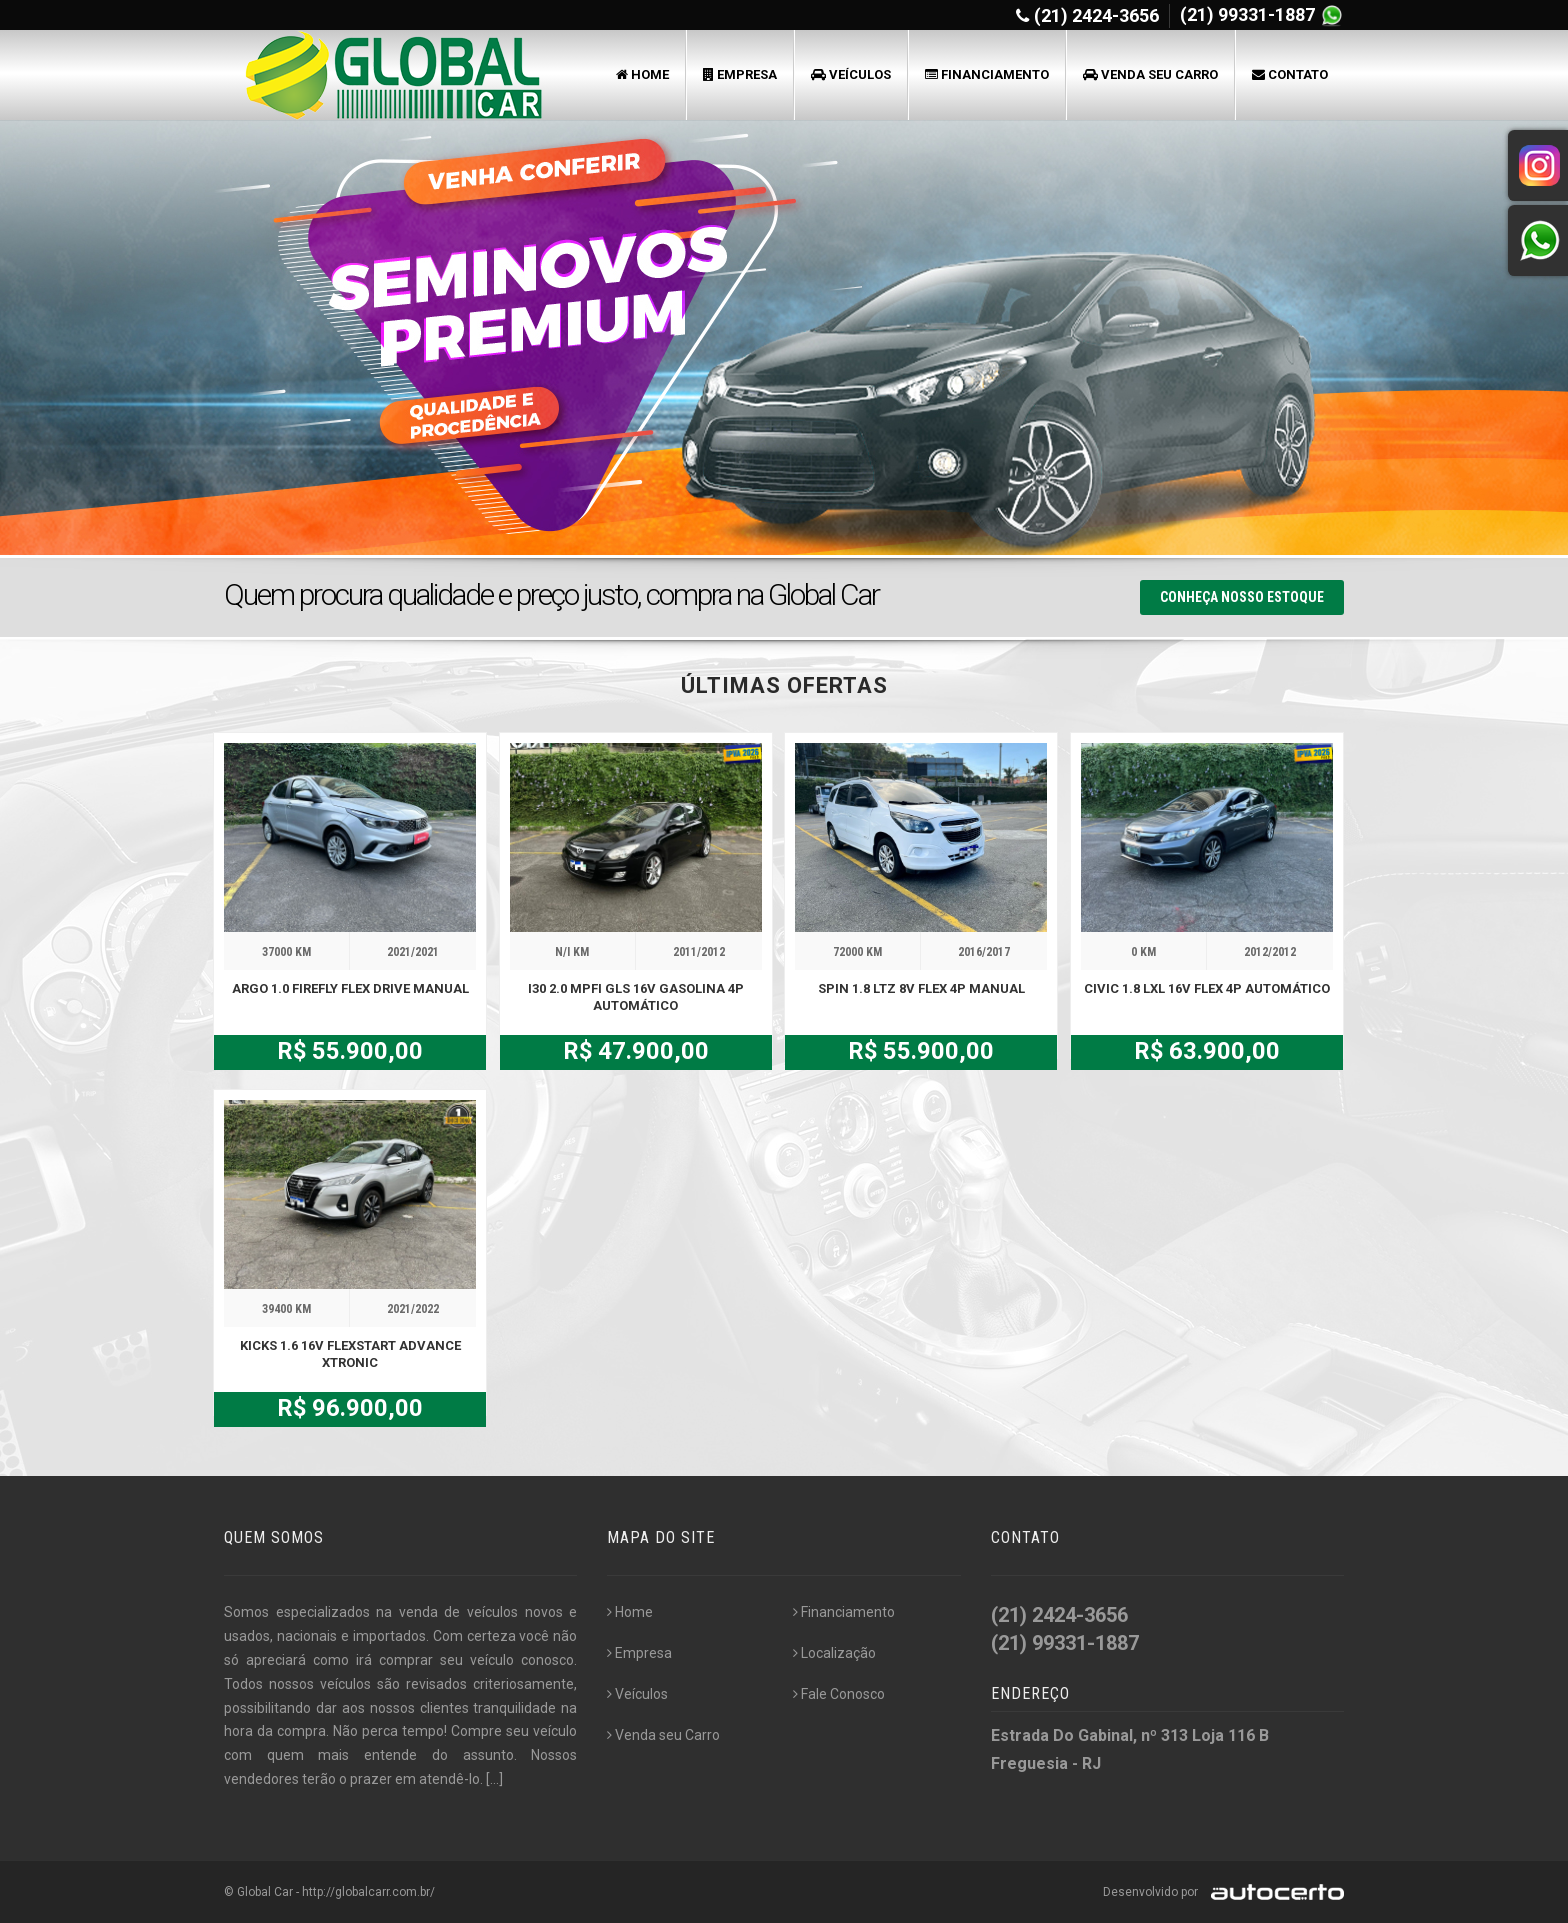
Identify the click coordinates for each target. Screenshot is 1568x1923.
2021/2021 (413, 952)
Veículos (851, 74)
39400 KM (286, 1309)
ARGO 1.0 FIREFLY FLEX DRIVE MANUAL (350, 988)
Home (642, 74)
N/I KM (572, 952)
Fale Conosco (839, 1694)
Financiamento (987, 74)
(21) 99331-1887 (1249, 14)
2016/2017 (984, 952)
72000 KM (857, 952)
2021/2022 (413, 1309)
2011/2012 (699, 952)
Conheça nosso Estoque (1242, 597)
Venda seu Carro (1150, 74)
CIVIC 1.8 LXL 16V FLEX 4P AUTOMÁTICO (1207, 988)
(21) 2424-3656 (1096, 15)
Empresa (740, 74)
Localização (834, 1653)
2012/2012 (1270, 952)
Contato (1290, 74)
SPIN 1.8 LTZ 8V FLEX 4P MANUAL (921, 988)
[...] (494, 1779)
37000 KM (286, 952)
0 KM (1143, 952)
